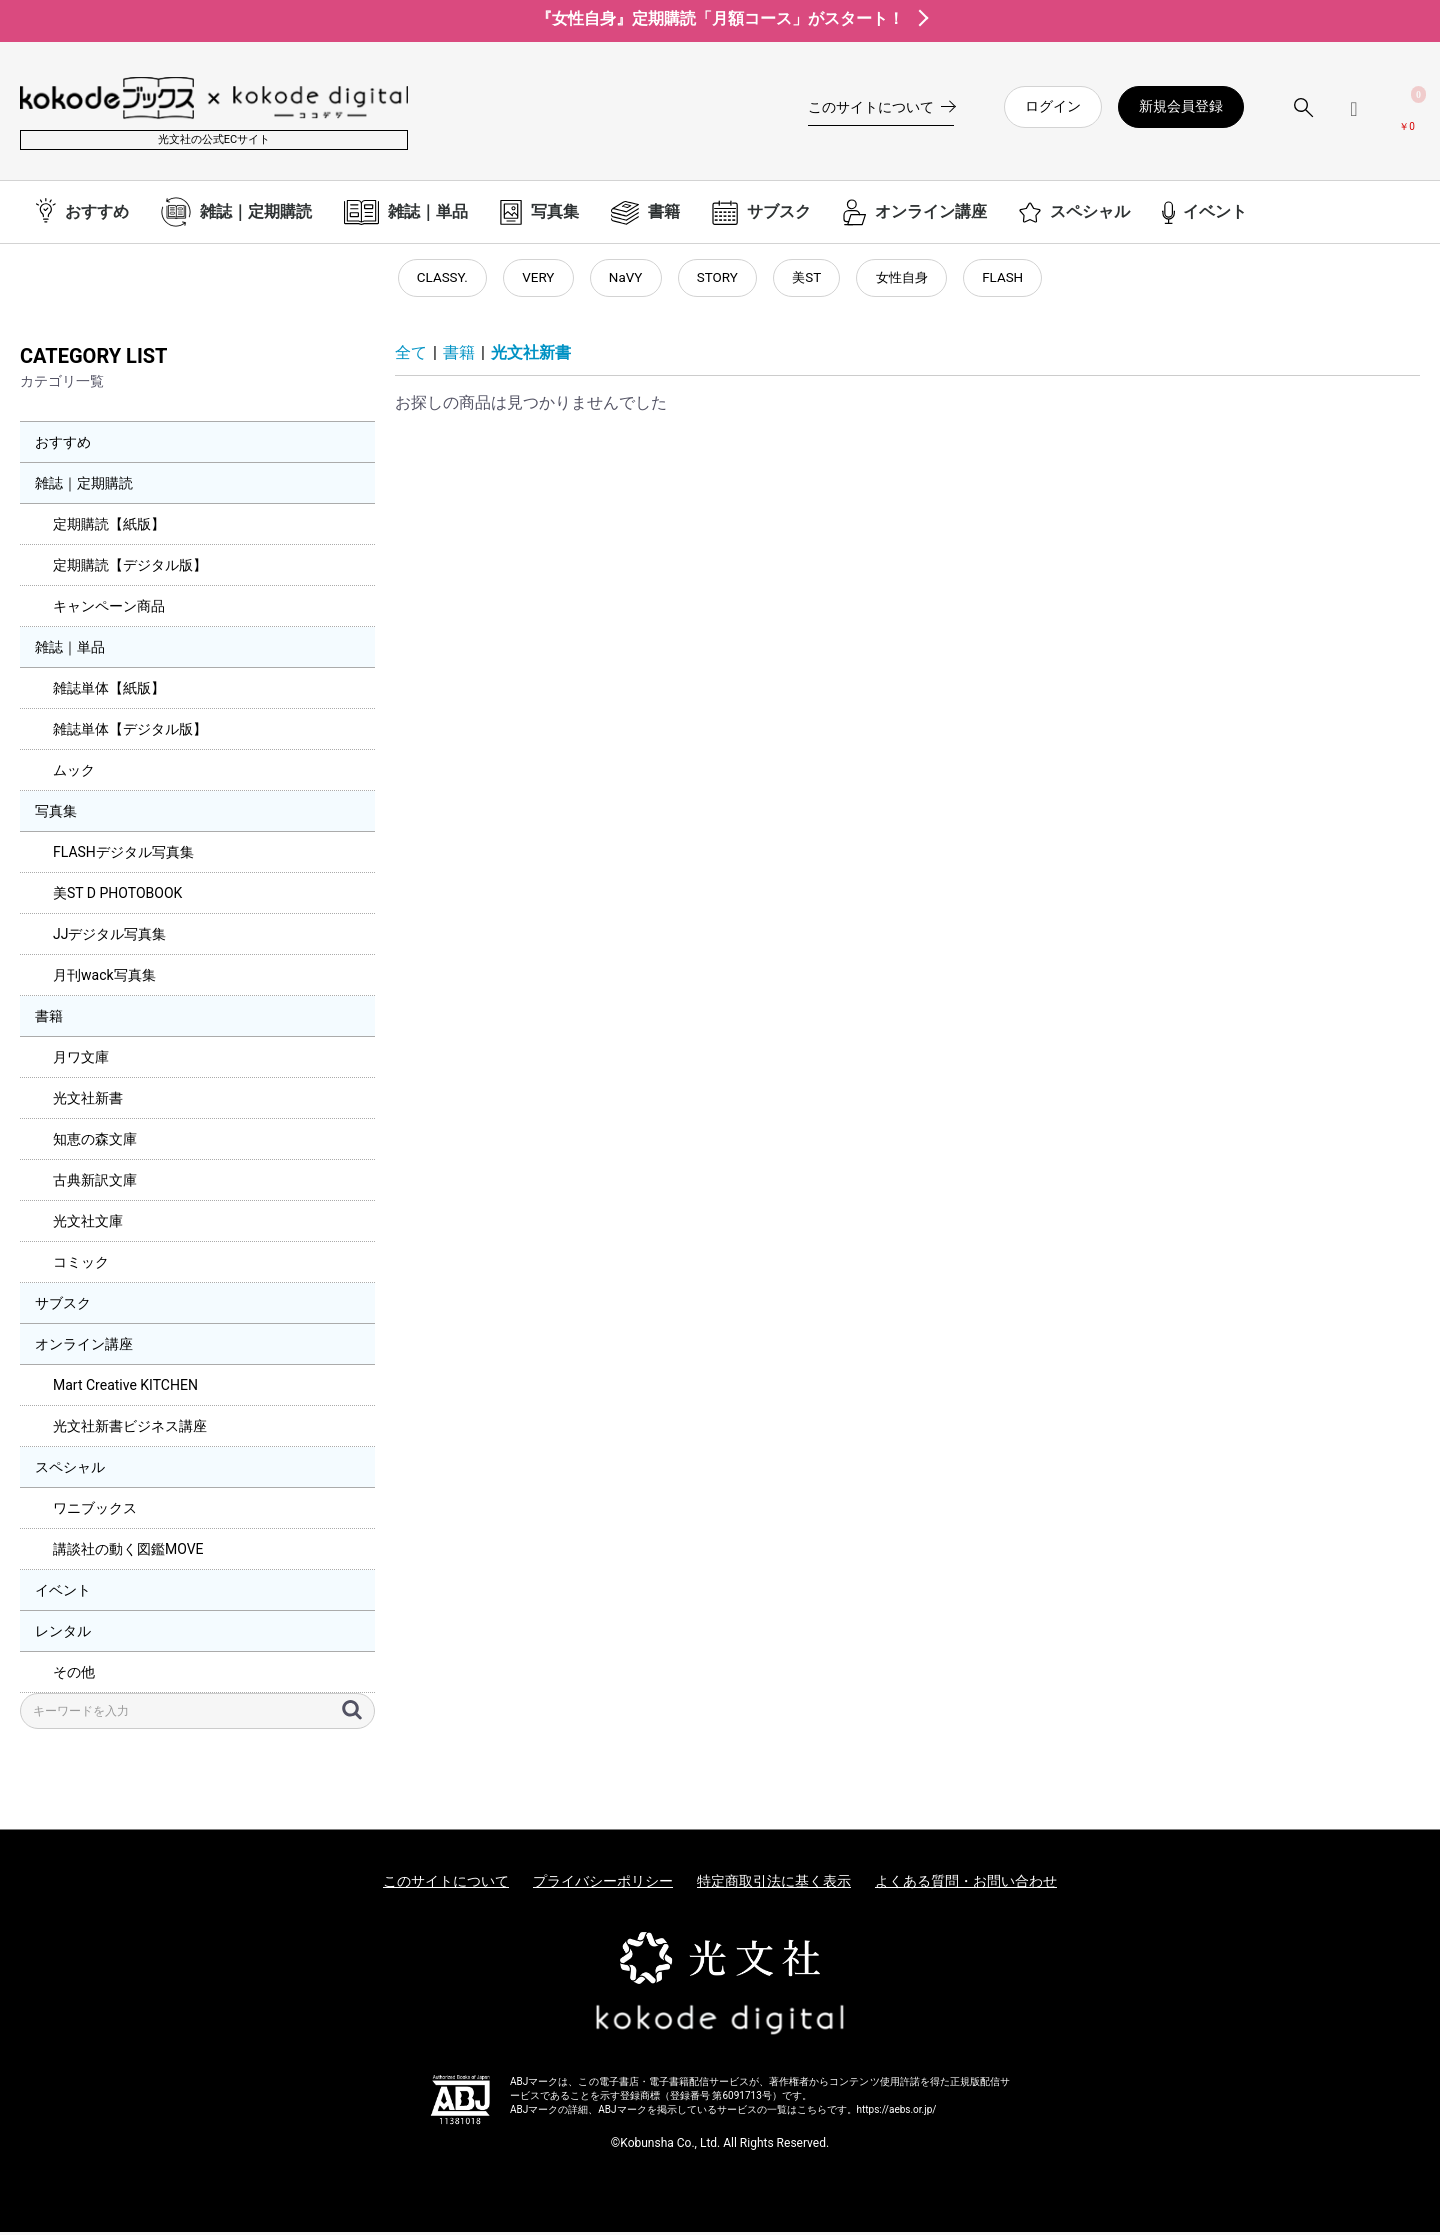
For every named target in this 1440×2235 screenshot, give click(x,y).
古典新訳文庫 (95, 1183)
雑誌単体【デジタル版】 (130, 732)
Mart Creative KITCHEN (125, 1388)
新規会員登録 (1181, 106)
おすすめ (63, 445)
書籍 (49, 1019)
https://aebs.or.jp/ (897, 2113)
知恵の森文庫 (95, 1142)
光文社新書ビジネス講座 (130, 1429)
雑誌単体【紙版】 (109, 691)
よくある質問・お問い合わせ (966, 1884)
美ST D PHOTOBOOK (117, 896)
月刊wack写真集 (104, 978)
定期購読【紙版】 (109, 527)
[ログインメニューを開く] (1354, 116)
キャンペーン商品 (109, 609)
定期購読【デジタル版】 (130, 568)
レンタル (63, 1634)
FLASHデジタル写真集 (123, 855)
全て (411, 356)
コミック (81, 1265)
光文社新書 (88, 1101)
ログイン (1053, 106)
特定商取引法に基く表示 (774, 1884)
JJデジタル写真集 (109, 937)
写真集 (56, 814)
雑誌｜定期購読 (84, 486)
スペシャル (70, 1470)
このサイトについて (446, 1884)
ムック (74, 773)
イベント (63, 1593)
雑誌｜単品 (70, 650)
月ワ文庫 (81, 1060)
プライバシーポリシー (603, 1884)
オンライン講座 (84, 1347)
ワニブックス (95, 1511)
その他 (74, 1675)
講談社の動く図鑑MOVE (128, 1552)
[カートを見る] (1407, 115)
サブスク (63, 1306)
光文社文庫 (88, 1224)
